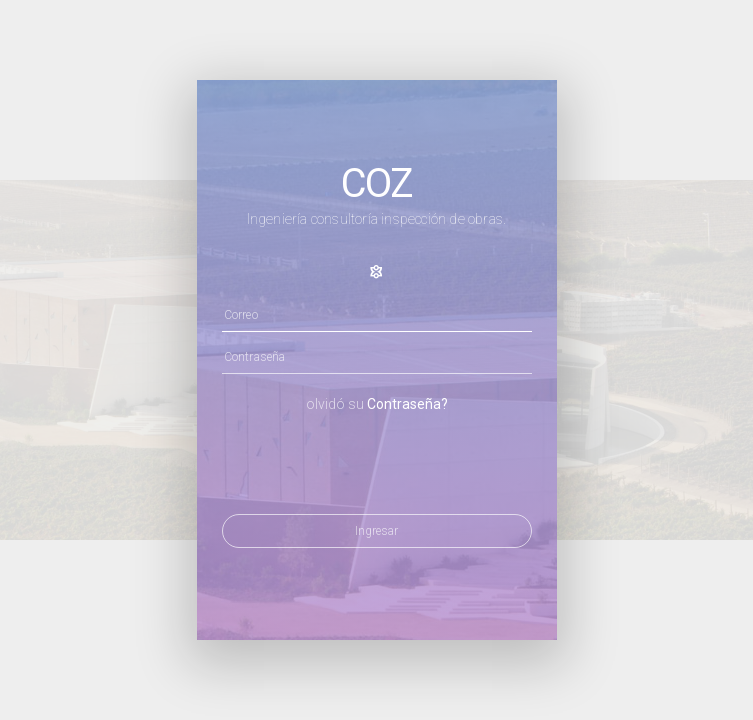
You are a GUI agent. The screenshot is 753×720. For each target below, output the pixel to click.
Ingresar (376, 531)
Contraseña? (407, 404)
